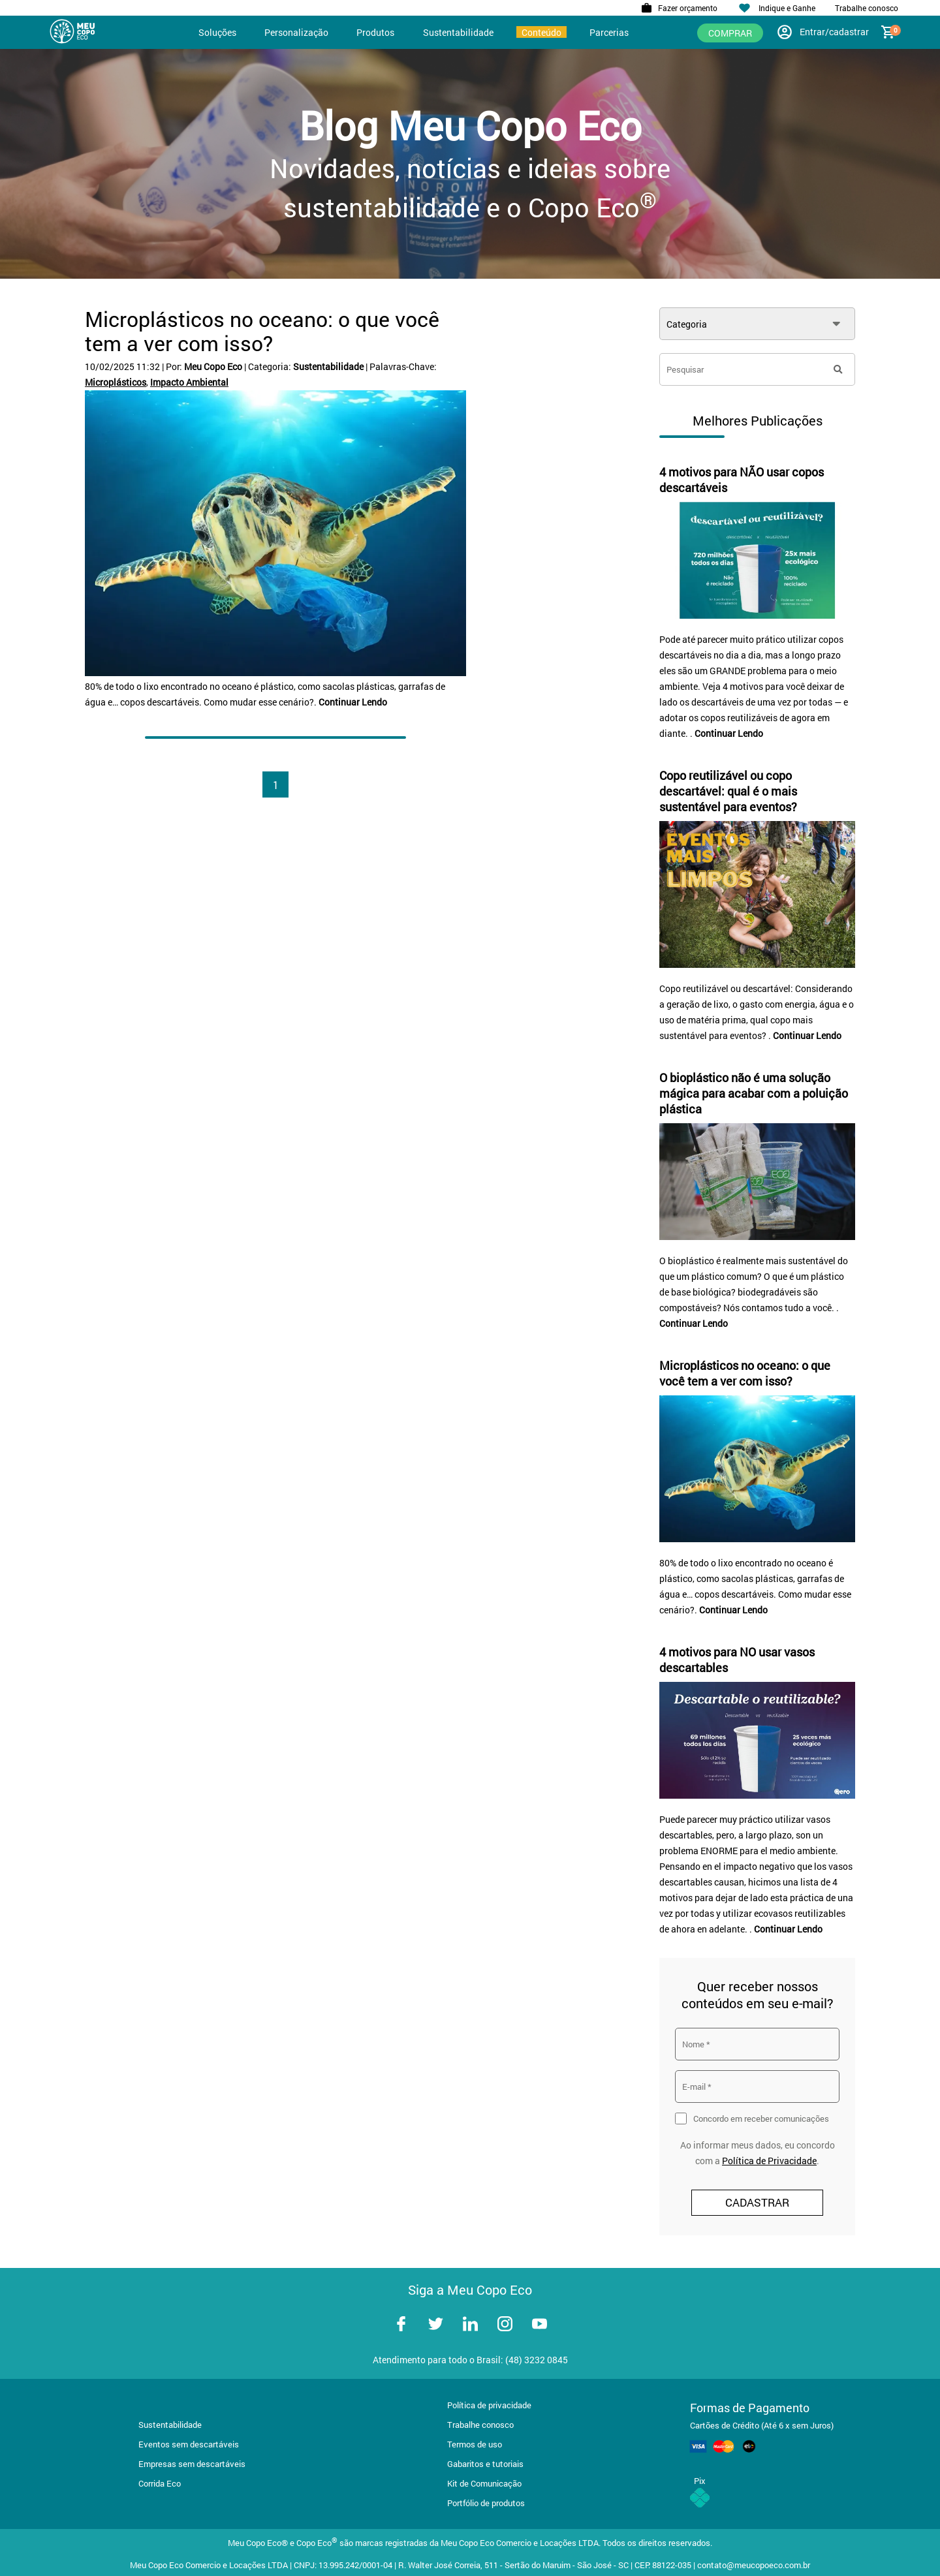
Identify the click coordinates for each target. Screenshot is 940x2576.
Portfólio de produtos (486, 2503)
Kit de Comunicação (484, 2483)
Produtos (375, 32)
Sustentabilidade (458, 32)
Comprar (730, 33)
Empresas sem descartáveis (191, 2464)
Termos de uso (474, 2444)
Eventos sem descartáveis (188, 2444)
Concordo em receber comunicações (761, 2118)
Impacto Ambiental (189, 382)
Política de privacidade (489, 2405)
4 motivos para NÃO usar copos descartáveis (741, 479)
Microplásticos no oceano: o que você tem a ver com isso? (262, 331)
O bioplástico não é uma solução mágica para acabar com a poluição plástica (753, 1093)
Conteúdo (541, 32)
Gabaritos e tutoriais (485, 2464)
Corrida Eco (159, 2483)
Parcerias (609, 32)
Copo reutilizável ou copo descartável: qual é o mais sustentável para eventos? (728, 791)
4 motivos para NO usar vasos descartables (737, 1659)
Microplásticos (115, 382)
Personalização (296, 32)
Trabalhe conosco (480, 2424)
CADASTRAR (757, 2202)
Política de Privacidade (769, 2160)
